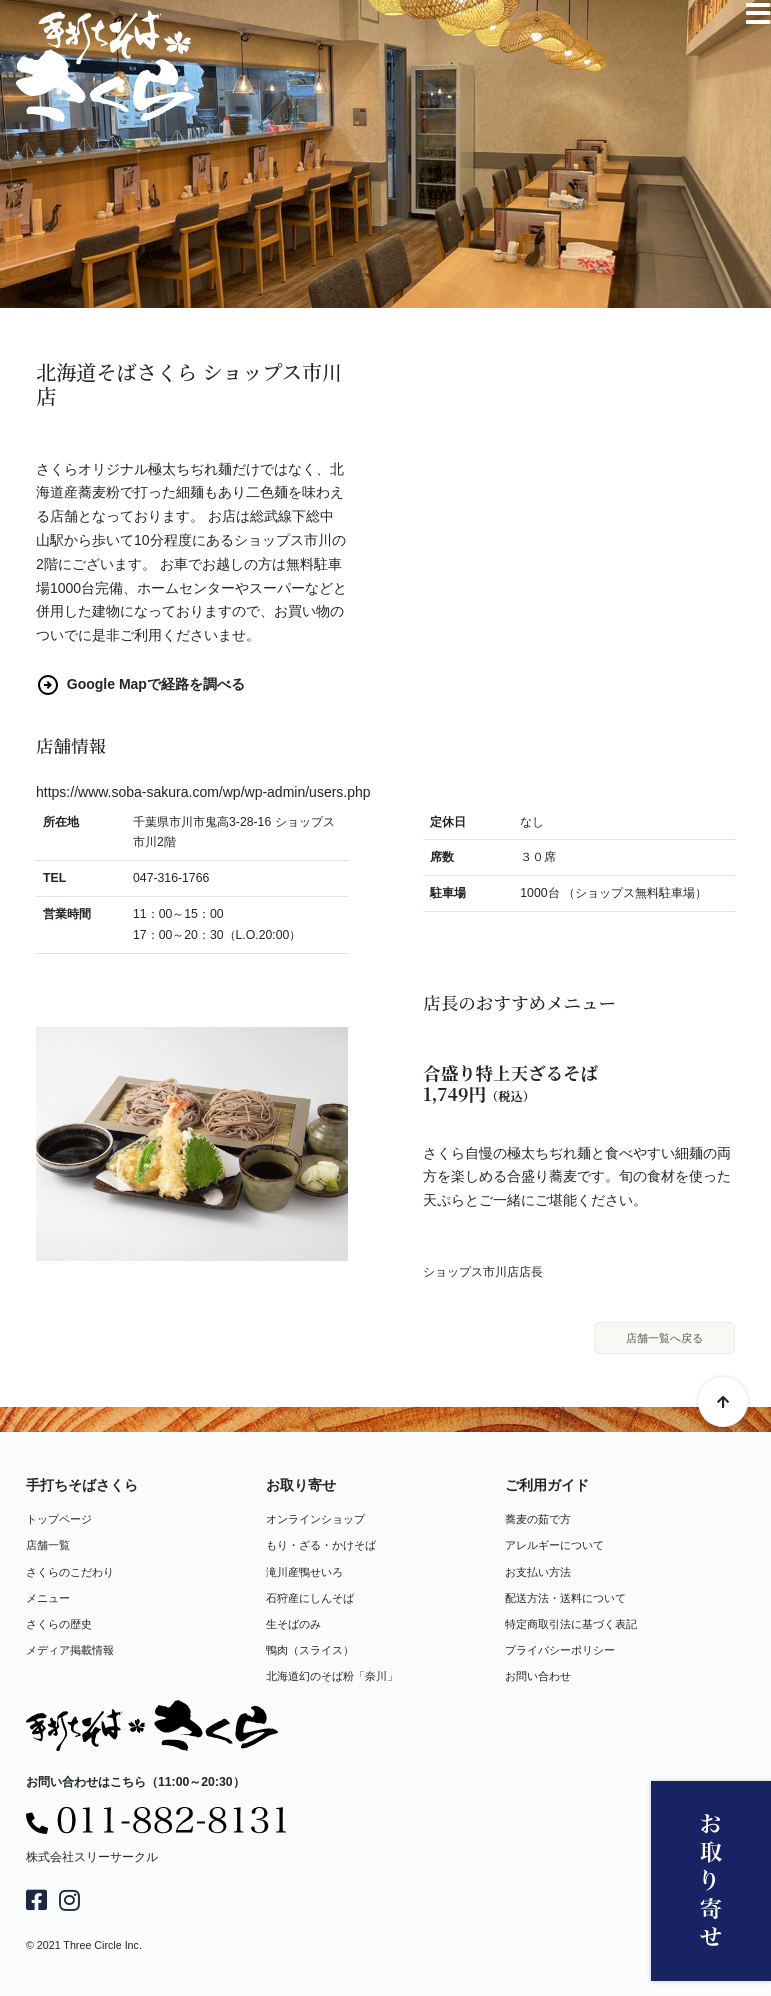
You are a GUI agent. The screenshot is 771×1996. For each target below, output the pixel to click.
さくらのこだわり (70, 1572)
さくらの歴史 (59, 1624)
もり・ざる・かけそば (321, 1546)
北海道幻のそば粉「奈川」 (332, 1676)
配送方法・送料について (565, 1598)
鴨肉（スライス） (310, 1650)
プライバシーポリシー (560, 1650)
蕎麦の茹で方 (538, 1520)
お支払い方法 (538, 1572)
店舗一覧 (48, 1546)
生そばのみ (293, 1624)
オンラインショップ (315, 1520)
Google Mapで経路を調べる (140, 684)
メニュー (48, 1598)
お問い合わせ (538, 1676)
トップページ (59, 1520)
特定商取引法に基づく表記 (571, 1624)
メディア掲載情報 (70, 1650)
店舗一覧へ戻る (664, 1338)
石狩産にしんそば (310, 1598)
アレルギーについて (554, 1546)
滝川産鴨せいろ (304, 1572)
